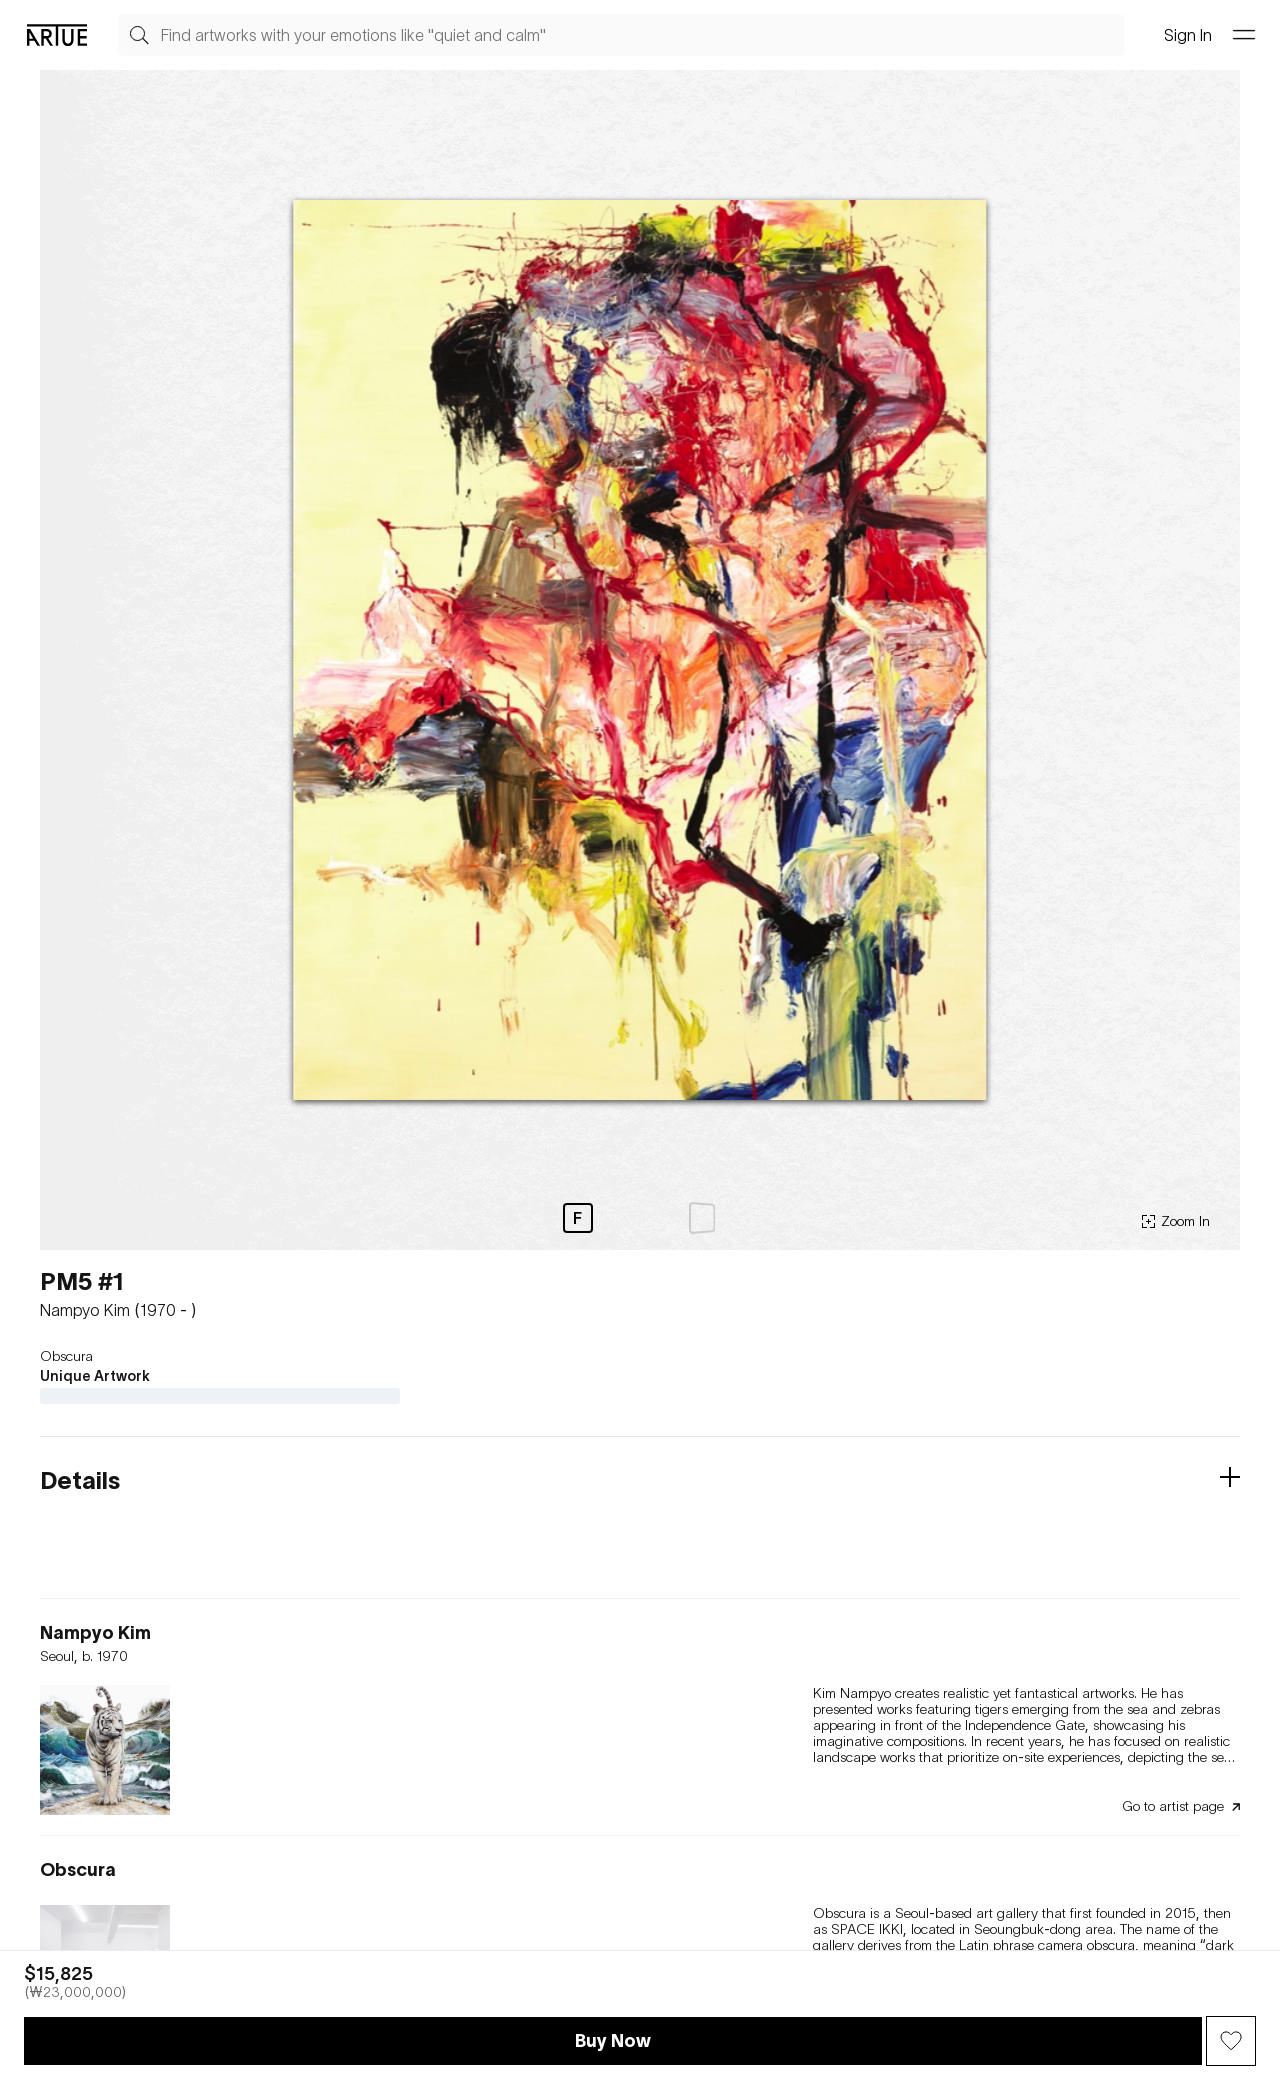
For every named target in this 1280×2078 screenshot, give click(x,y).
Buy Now (613, 2040)
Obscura (66, 1356)
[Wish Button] (1231, 2041)
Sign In (1188, 35)
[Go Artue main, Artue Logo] (57, 35)
